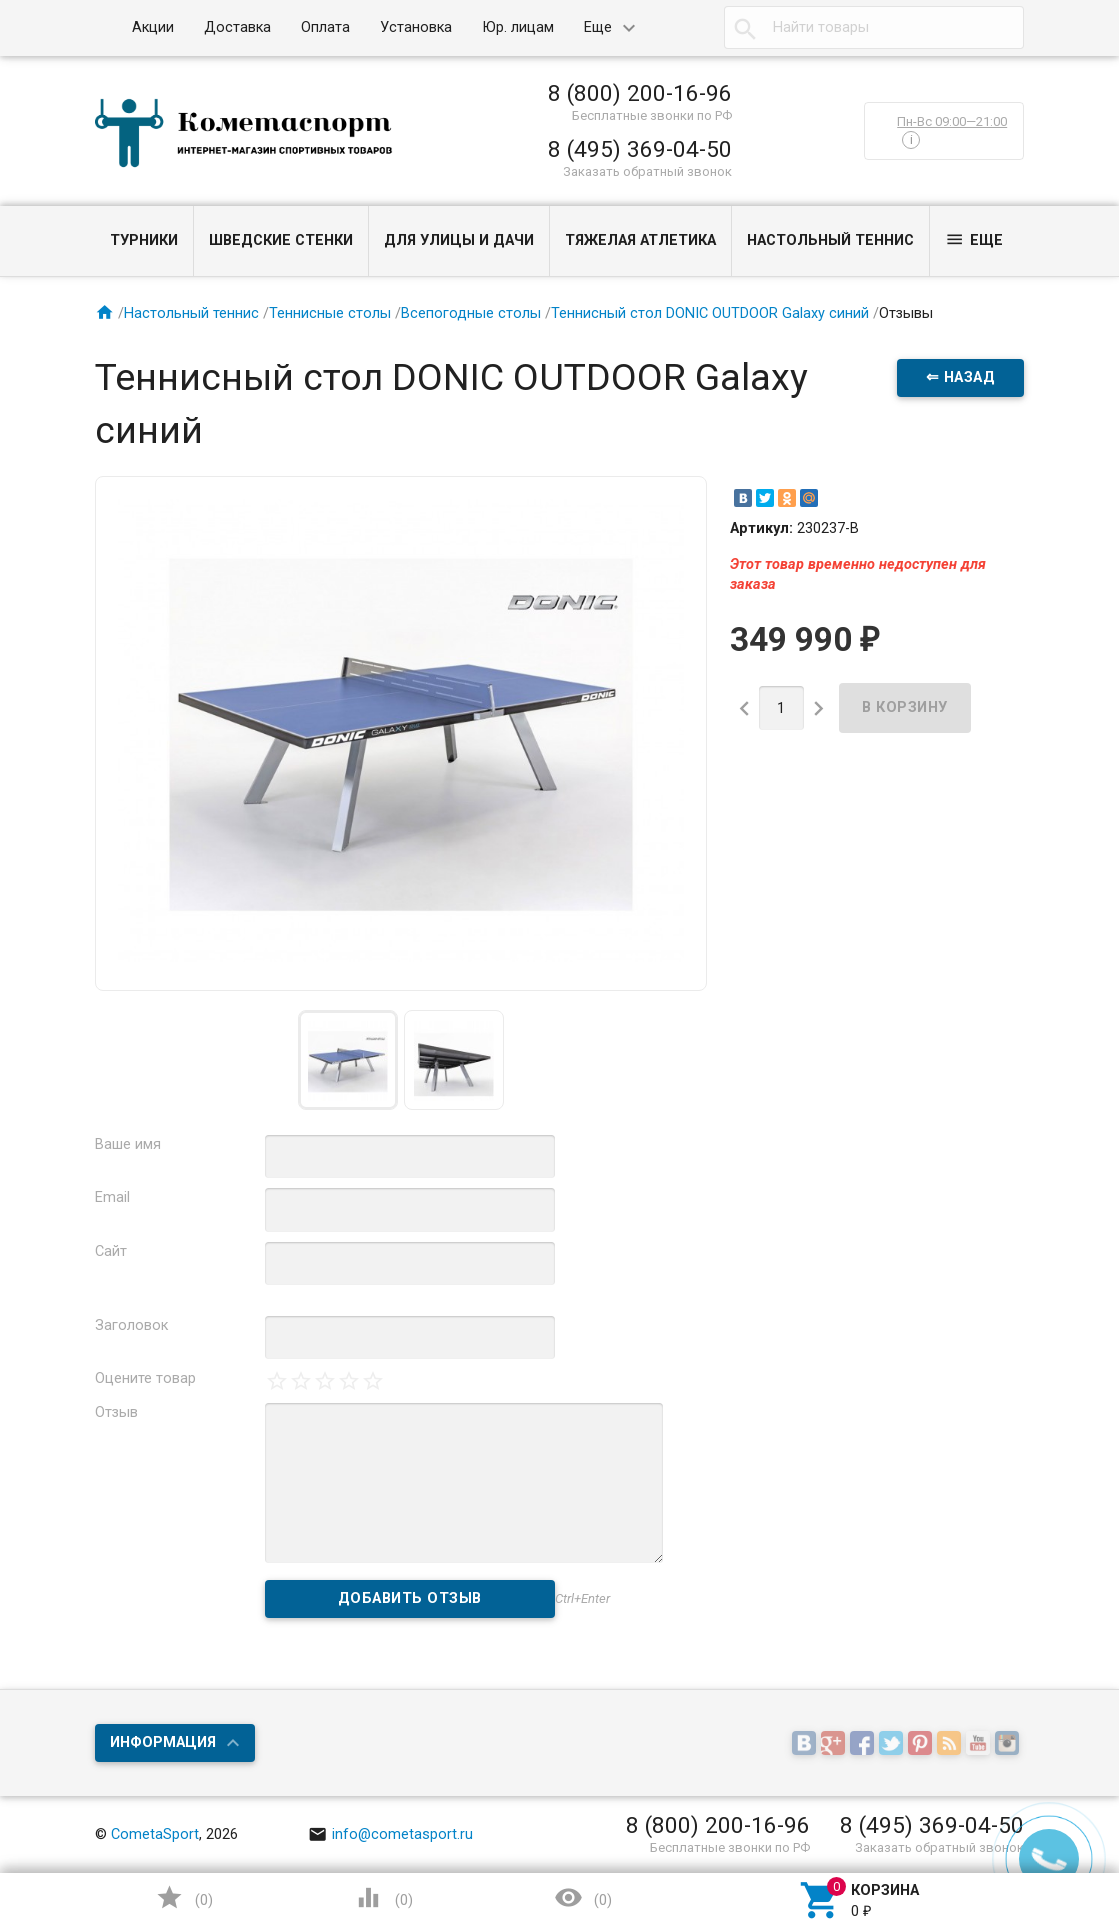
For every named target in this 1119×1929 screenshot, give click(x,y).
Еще (598, 27)
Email (112, 1197)
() (184, 1897)
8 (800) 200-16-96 (640, 93)
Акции (153, 27)
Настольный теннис (830, 240)
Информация (163, 1742)
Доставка (237, 27)
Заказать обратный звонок (647, 171)
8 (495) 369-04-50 (640, 149)
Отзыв (116, 1412)
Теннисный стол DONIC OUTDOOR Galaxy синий (710, 313)
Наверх (1035, 1832)
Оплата (325, 27)
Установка (416, 27)
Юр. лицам (518, 27)
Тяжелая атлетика (640, 240)
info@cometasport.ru (391, 1834)
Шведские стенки (281, 240)
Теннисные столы (330, 313)
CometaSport (155, 1834)
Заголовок (131, 1325)
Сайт (111, 1251)
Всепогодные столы (471, 313)
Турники (144, 240)
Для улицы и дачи (459, 240)
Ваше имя (128, 1144)
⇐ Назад (961, 377)
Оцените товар (145, 1378)
